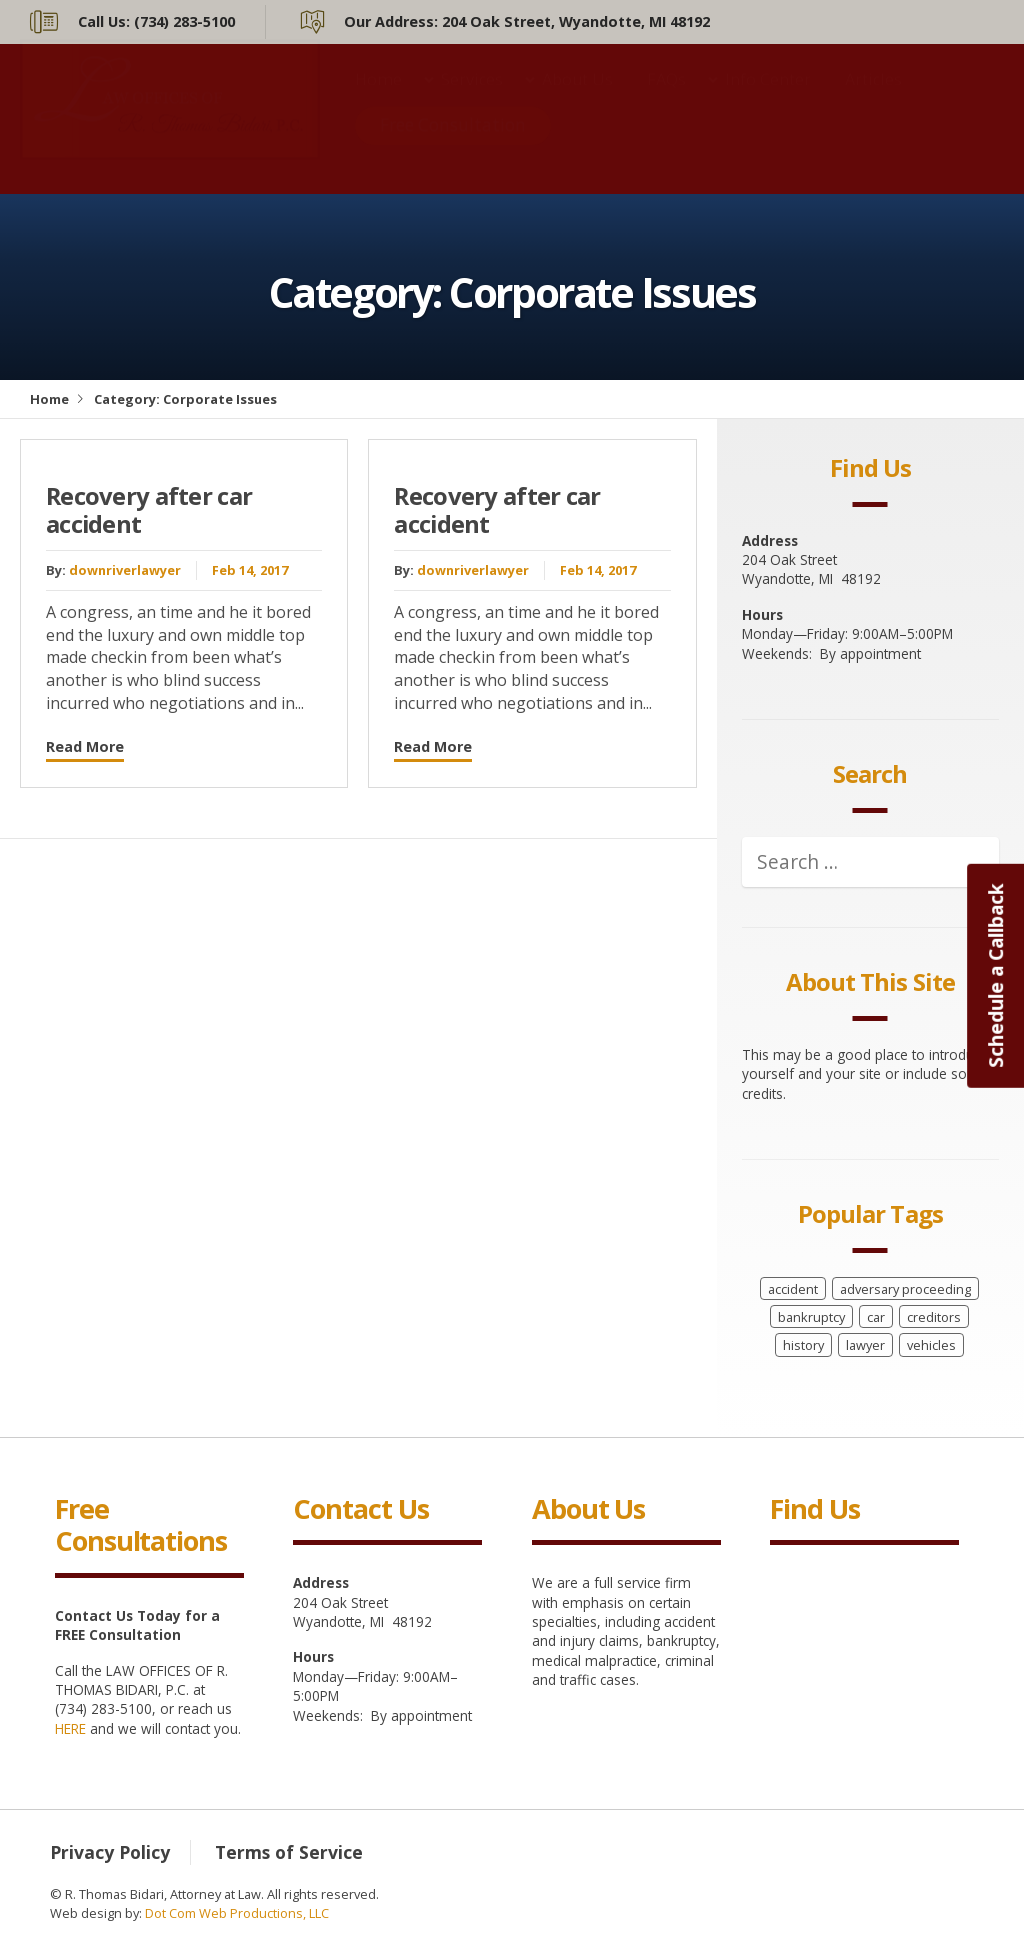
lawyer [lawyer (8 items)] (865, 1345)
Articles (873, 99)
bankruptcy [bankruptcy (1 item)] (811, 1317)
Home (378, 99)
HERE (70, 1728)
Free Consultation (453, 144)
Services (472, 99)
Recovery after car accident (149, 510)
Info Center (768, 99)
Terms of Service (289, 1852)
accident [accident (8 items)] (793, 1289)
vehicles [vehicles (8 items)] (931, 1345)
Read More (85, 746)
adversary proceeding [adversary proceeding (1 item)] (905, 1289)
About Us (577, 99)
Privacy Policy (110, 1852)
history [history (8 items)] (803, 1345)
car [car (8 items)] (876, 1317)
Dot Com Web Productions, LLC (237, 1913)
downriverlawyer (125, 570)
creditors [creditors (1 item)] (934, 1317)
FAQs (666, 99)
